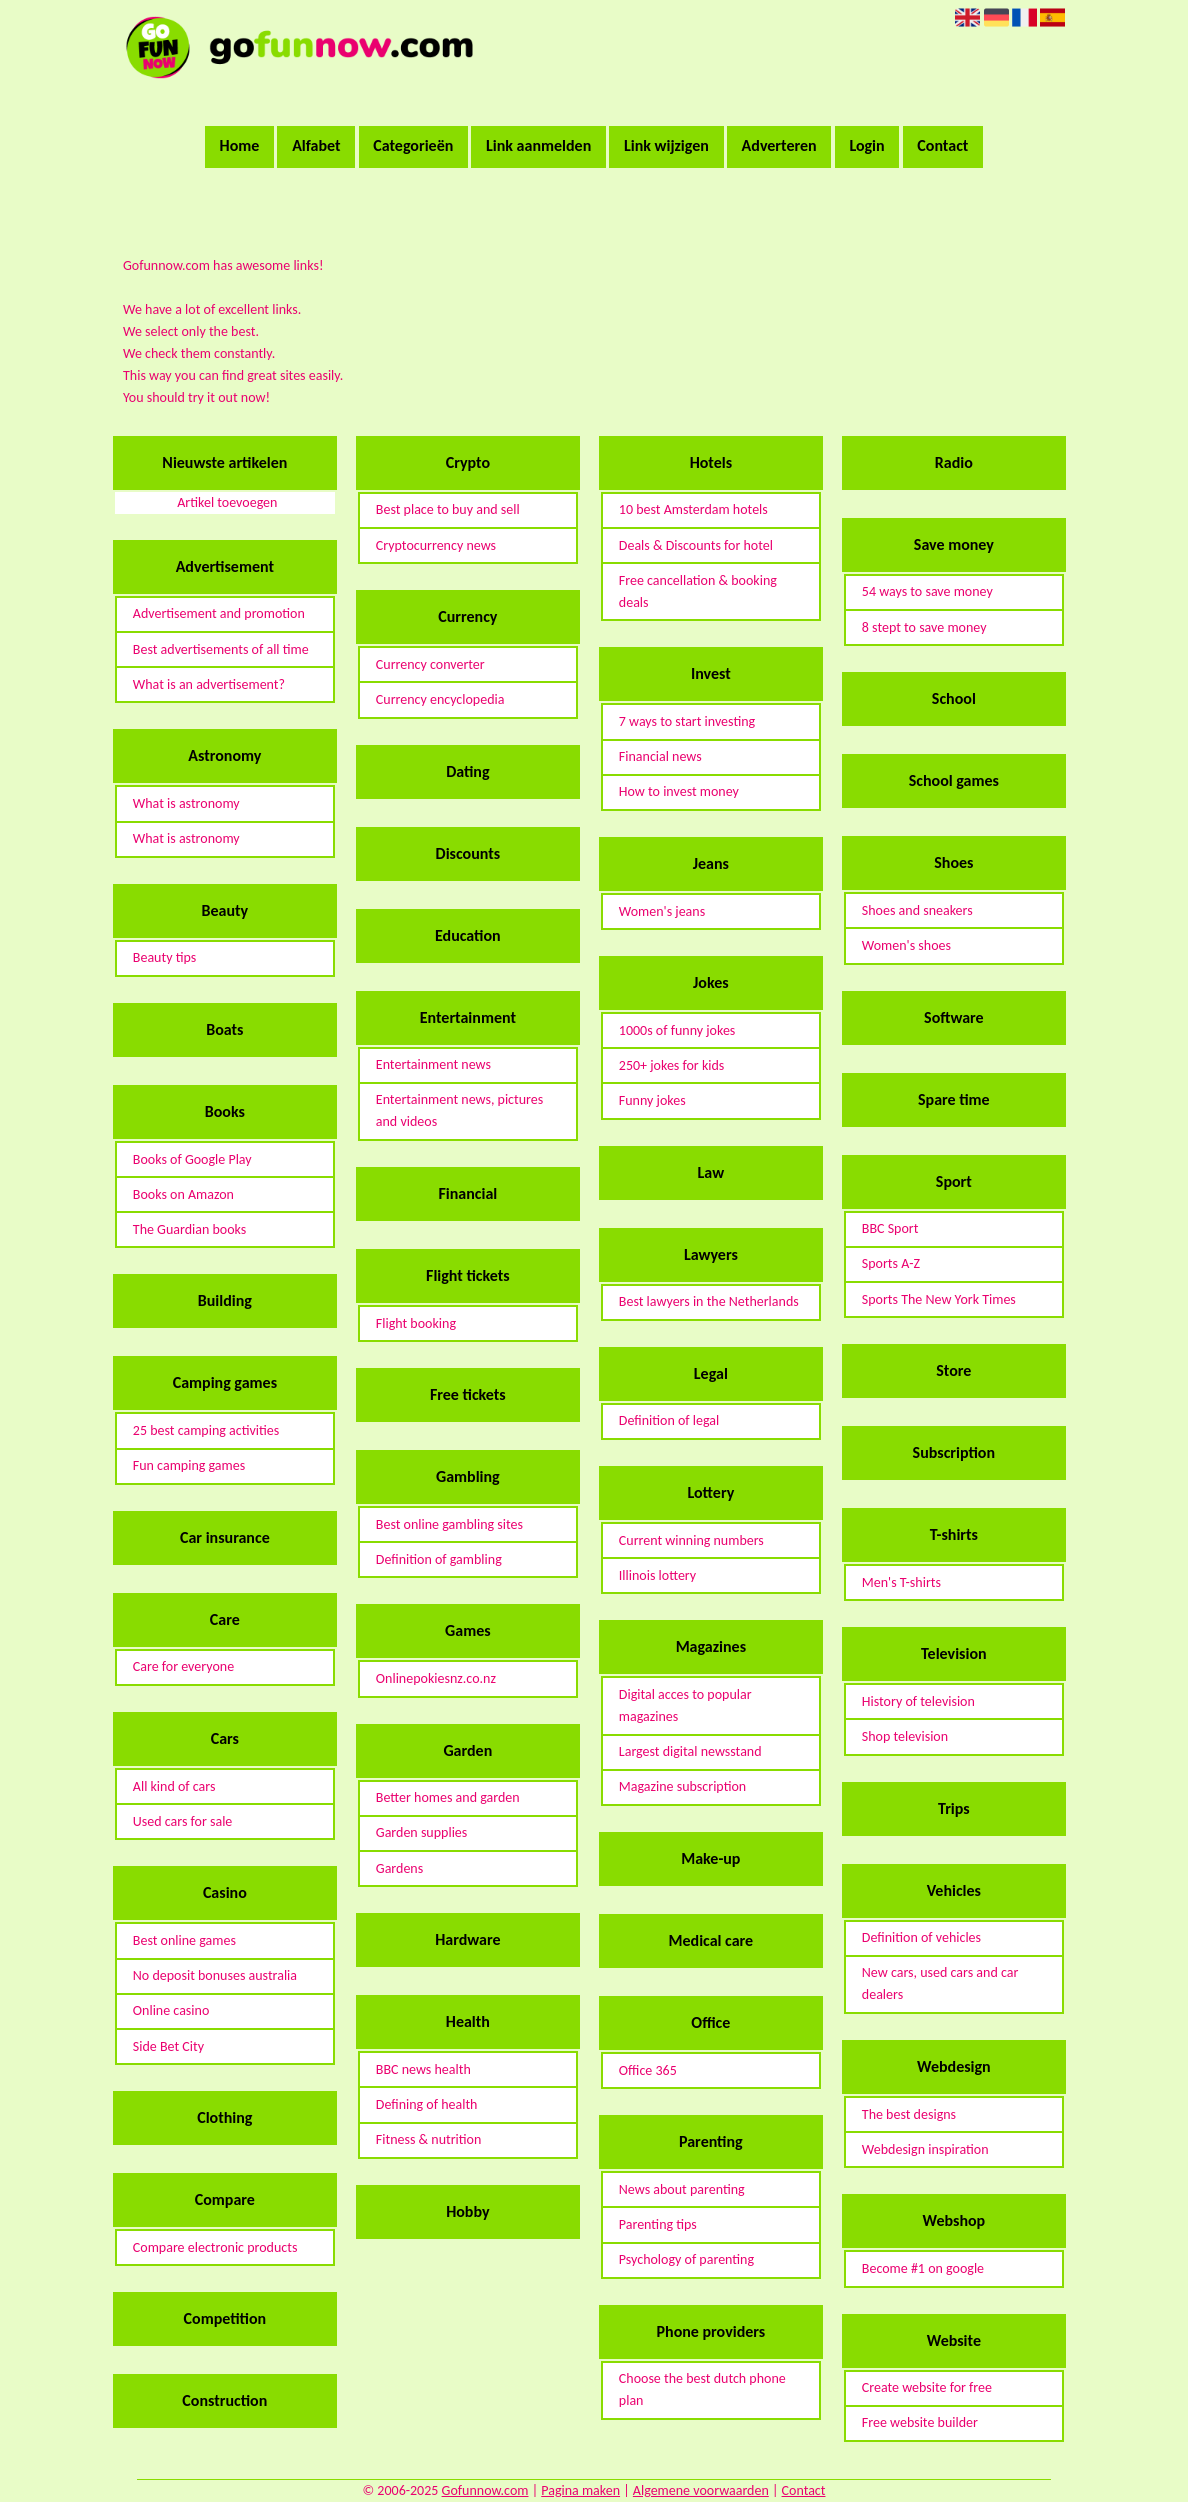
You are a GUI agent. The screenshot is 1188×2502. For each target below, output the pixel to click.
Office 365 (648, 2070)
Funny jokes (652, 1100)
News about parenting (682, 2189)
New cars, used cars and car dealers (940, 1983)
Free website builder (920, 2422)
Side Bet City (168, 2046)
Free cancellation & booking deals (698, 591)
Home (240, 145)
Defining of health (427, 2104)
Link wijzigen (666, 145)
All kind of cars (174, 1786)
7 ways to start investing (687, 721)
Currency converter (430, 664)
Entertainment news (433, 1064)
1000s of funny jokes (677, 1030)
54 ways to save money (927, 591)
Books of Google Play (192, 1159)
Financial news (660, 756)
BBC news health (423, 2069)
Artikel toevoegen (227, 502)
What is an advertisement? (209, 684)
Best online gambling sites (449, 1524)
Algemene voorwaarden (701, 2490)
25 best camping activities (206, 1430)
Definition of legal (669, 1420)
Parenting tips (658, 2224)
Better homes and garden (448, 1797)
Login (866, 145)
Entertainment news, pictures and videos (459, 1110)
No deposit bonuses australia (215, 1975)
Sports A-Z (891, 1263)
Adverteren (779, 145)
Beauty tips (164, 957)
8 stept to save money (924, 627)
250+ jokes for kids (672, 1065)
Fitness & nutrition (429, 2139)
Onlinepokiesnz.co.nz (436, 1678)
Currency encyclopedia (440, 699)
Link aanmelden (538, 145)
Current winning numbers (691, 1540)
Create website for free (927, 2387)
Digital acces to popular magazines (685, 1705)
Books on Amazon (183, 1194)
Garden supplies (421, 1832)
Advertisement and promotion (219, 613)
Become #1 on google (923, 2268)
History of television (918, 1701)
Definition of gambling (439, 1559)
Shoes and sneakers (917, 910)
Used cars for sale (183, 1821)
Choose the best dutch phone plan (702, 2389)
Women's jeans (662, 911)
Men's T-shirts (901, 1582)
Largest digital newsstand (690, 1751)
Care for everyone (183, 1666)
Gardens (399, 1868)
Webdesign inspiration (925, 2149)
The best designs (909, 2114)
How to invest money (679, 791)
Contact (942, 145)
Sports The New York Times (939, 1299)
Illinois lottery (657, 1575)
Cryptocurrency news (436, 545)
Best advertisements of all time (221, 649)
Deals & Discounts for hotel (696, 545)
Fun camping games (189, 1465)
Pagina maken (580, 2490)
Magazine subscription (682, 1786)
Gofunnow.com (485, 2490)
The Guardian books (190, 1229)
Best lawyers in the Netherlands (709, 1301)
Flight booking (416, 1323)
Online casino (171, 2010)
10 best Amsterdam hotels (693, 509)
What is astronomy (186, 803)
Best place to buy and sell (448, 509)
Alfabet (316, 145)
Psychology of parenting (686, 2259)
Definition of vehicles (921, 1937)
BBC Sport (890, 1228)
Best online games (184, 1940)
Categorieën (413, 145)
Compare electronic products (215, 2247)
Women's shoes (906, 945)
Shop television (905, 1736)
